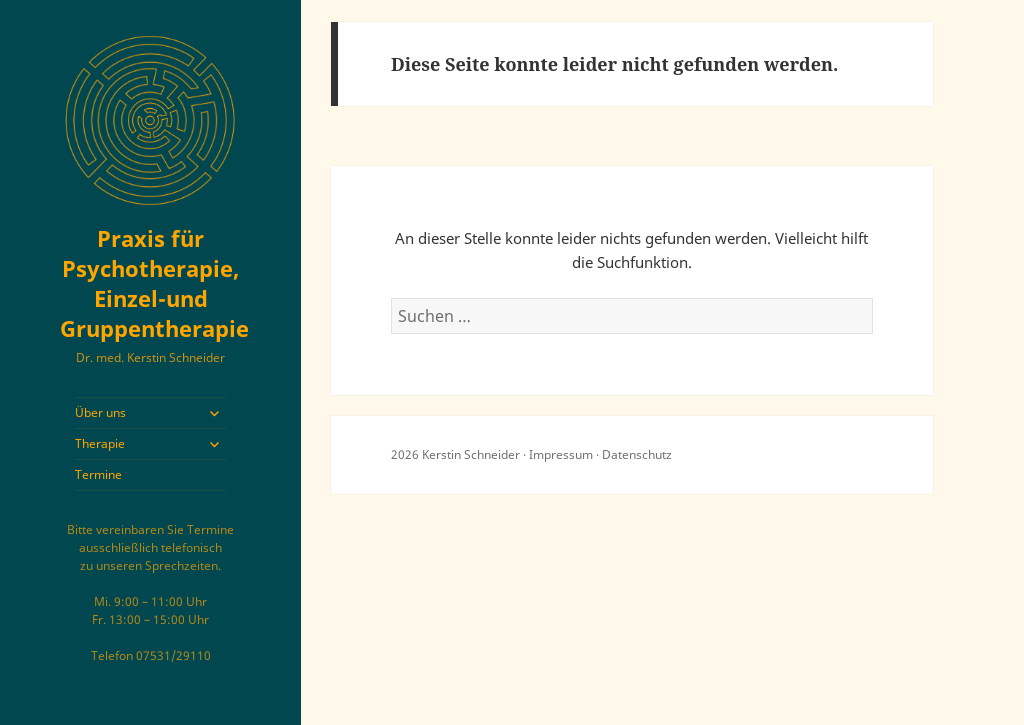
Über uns (100, 412)
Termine (98, 474)
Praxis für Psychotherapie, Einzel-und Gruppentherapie (154, 283)
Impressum (561, 454)
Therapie (100, 443)
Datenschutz (637, 454)
